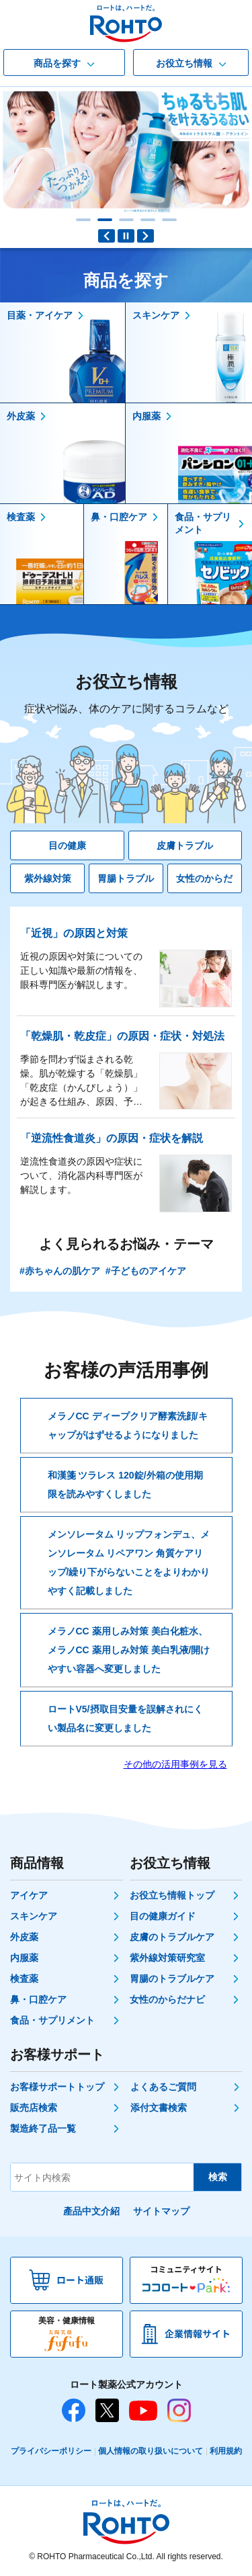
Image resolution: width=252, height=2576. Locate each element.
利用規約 (226, 2451)
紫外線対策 (47, 878)
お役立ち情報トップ (172, 1895)
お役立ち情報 (126, 695)
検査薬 (24, 1978)
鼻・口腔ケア (38, 1999)
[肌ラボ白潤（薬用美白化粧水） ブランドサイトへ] (126, 150)
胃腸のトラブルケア (172, 1978)
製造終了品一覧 (43, 2128)
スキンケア (33, 1916)
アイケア (29, 1895)
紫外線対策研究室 (167, 1957)
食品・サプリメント (52, 2020)
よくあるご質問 (163, 2086)
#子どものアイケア (146, 1270)
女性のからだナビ (167, 1999)
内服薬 (24, 1957)
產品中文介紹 (91, 2211)
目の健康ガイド (163, 1916)
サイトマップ (161, 2211)
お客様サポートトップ (57, 2086)
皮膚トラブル (185, 845)
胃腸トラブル (125, 878)
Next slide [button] (145, 236)
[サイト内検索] (102, 2177)
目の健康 (67, 845)
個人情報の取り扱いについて (150, 2451)
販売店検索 (33, 2107)
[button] (83, 219)
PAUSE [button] (126, 236)
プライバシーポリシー (51, 2451)
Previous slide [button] (106, 236)
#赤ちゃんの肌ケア (59, 1270)
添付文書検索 (158, 2107)
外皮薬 (24, 1936)
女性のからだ (204, 878)
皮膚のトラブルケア (172, 1936)
